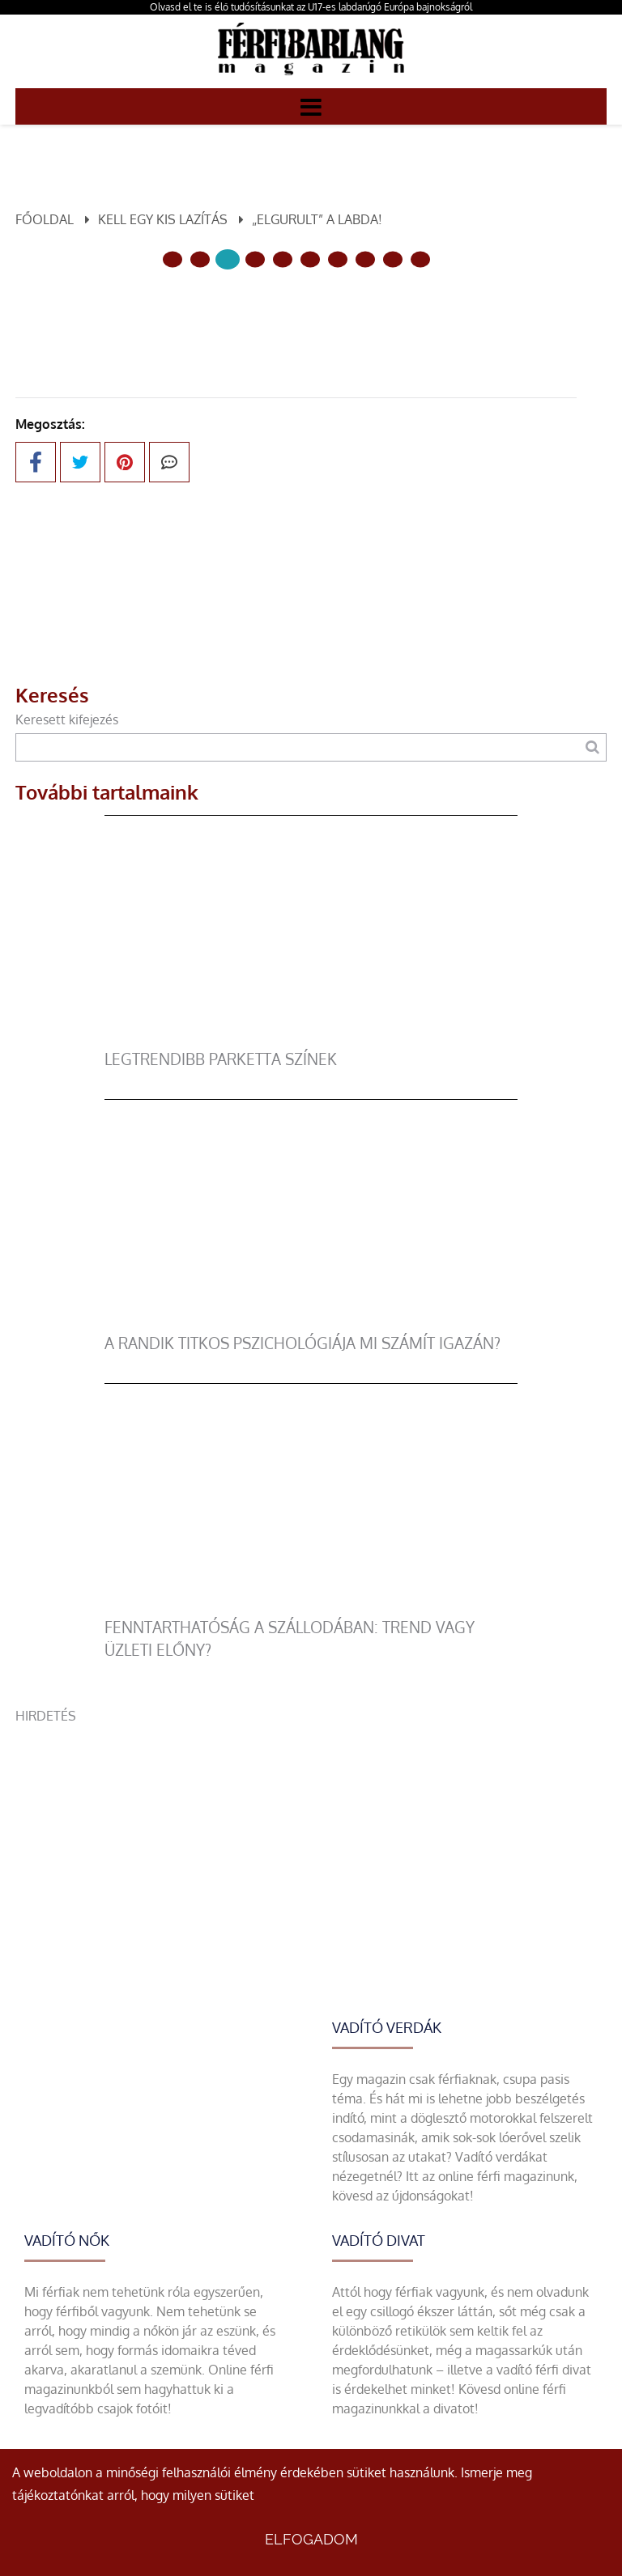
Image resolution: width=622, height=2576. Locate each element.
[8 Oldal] (393, 260)
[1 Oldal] (200, 260)
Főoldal (44, 219)
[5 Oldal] (310, 260)
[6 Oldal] (337, 260)
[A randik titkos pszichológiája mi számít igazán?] (311, 1322)
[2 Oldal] (227, 259)
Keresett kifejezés (66, 719)
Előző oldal (201, 313)
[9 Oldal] (420, 260)
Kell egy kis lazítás (163, 219)
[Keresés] (592, 747)
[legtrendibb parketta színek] (311, 1038)
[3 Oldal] (255, 260)
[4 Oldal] (282, 260)
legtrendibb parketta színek (220, 1059)
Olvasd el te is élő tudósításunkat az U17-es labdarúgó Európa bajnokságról (311, 7)
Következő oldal (375, 313)
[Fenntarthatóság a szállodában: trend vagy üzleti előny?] (311, 1606)
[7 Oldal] (365, 260)
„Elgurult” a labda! (317, 219)
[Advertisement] (311, 1838)
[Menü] (311, 106)
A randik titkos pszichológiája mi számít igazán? (302, 1343)
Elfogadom (311, 2539)
